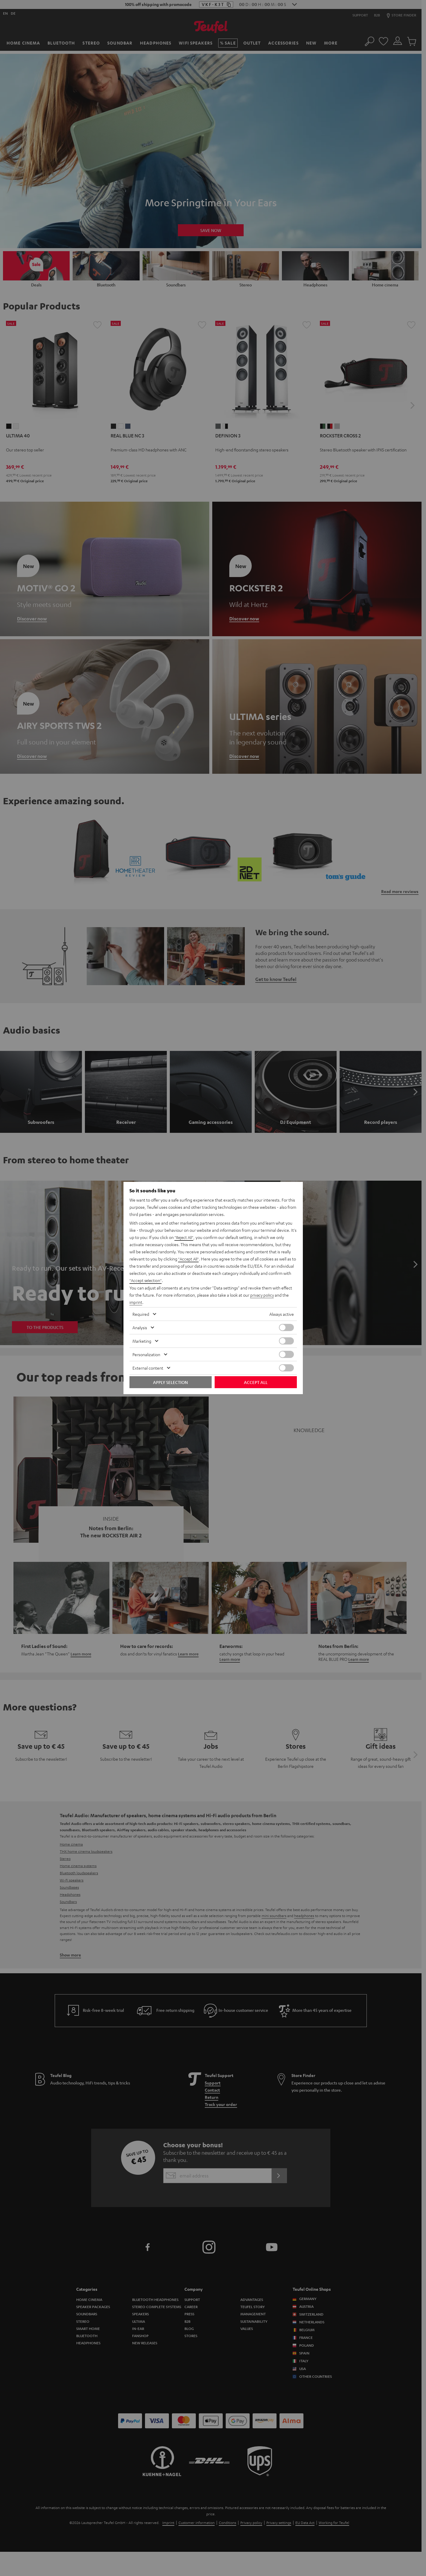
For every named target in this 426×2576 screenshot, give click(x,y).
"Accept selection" (146, 1280)
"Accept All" (189, 1259)
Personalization (146, 1354)
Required (140, 1314)
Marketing (141, 1341)
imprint (136, 1302)
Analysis (139, 1327)
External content (147, 1368)
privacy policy (262, 1295)
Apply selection (170, 1382)
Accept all (256, 1382)
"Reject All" (185, 1237)
